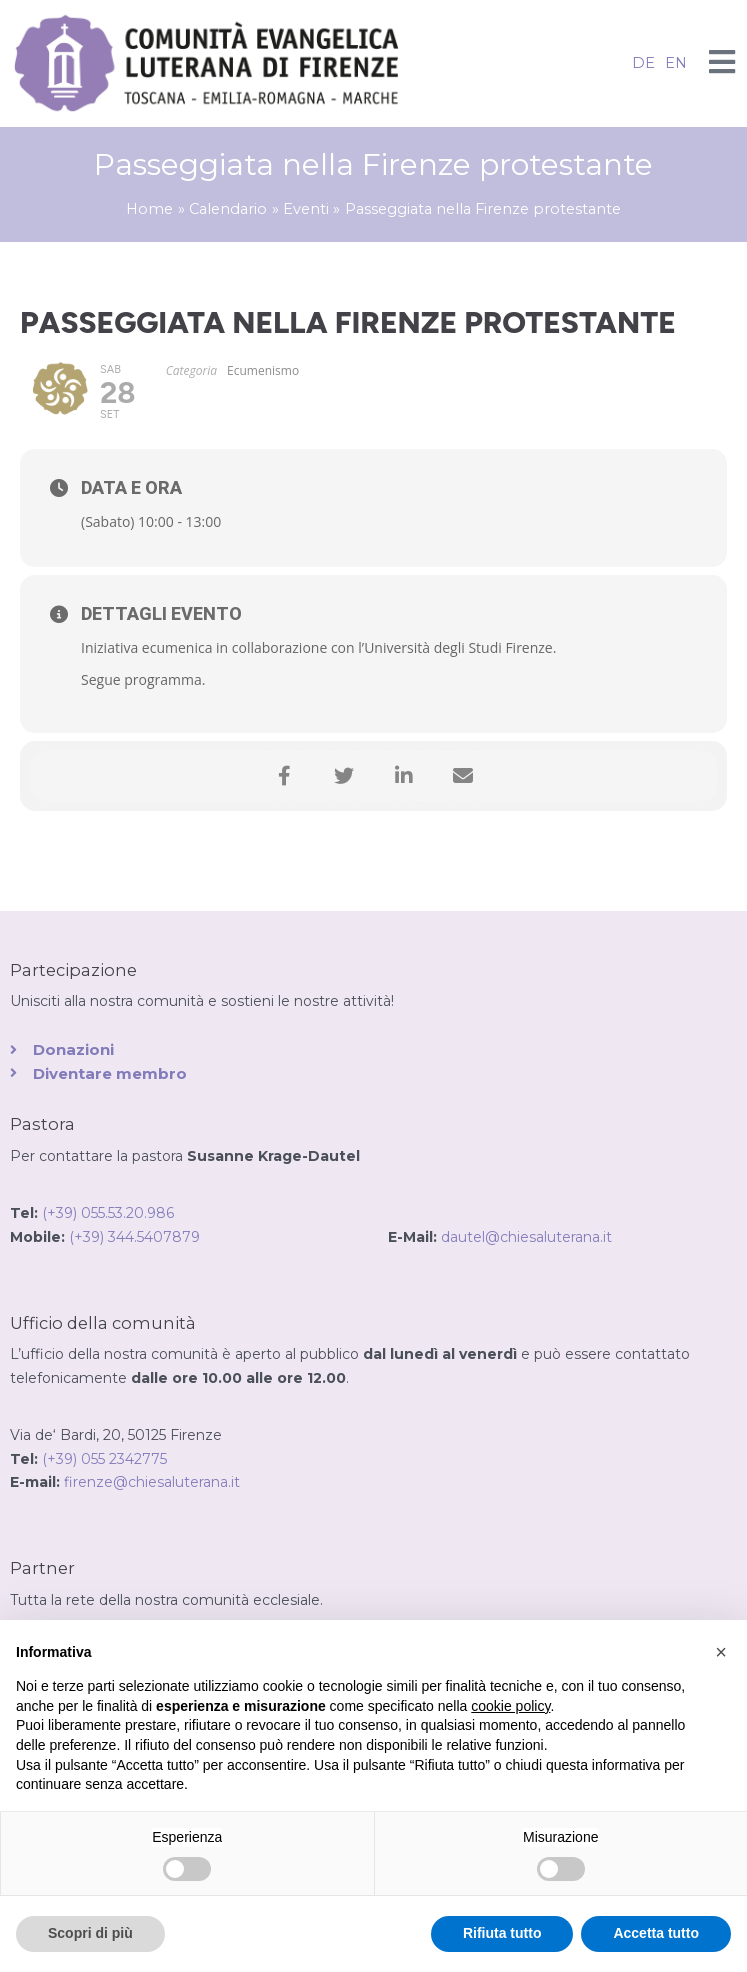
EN (676, 63)
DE (643, 63)
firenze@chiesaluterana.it (152, 1482)
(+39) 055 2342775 (104, 1459)
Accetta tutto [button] (656, 1933)
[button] (721, 1652)
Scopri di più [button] (90, 1933)
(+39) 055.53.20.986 (108, 1213)
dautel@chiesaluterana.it (526, 1237)
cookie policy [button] (510, 1706)
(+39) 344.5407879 (228, 1237)
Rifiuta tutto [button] (502, 1933)
